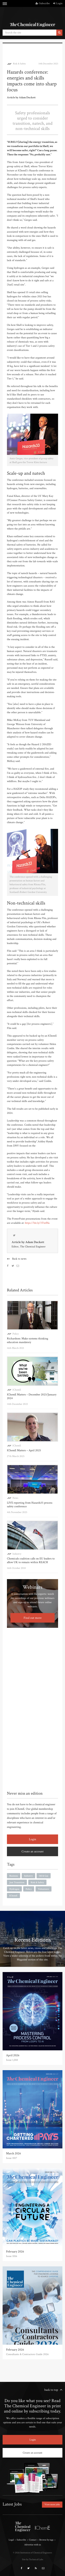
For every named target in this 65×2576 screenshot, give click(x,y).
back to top (51, 2390)
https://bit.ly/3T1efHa (37, 1223)
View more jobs (52, 2504)
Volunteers (43, 1889)
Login (57, 3)
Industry (16, 1553)
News (15, 1498)
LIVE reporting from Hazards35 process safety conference (29, 1504)
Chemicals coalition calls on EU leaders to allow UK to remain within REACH (31, 1560)
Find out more (33, 1618)
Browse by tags (46, 2539)
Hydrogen (14, 1889)
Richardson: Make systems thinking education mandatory (27, 1340)
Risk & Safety (19, 63)
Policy (15, 1333)
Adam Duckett (34, 1242)
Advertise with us (32, 2544)
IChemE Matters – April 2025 (24, 1450)
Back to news (19, 1259)
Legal (11, 2539)
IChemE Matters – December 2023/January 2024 (32, 1396)
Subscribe (43, 3)
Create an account (32, 1851)
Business (13, 1875)
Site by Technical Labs (32, 2559)
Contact (32, 2539)
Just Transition (16, 1882)
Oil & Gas (43, 1875)
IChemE (16, 1389)
